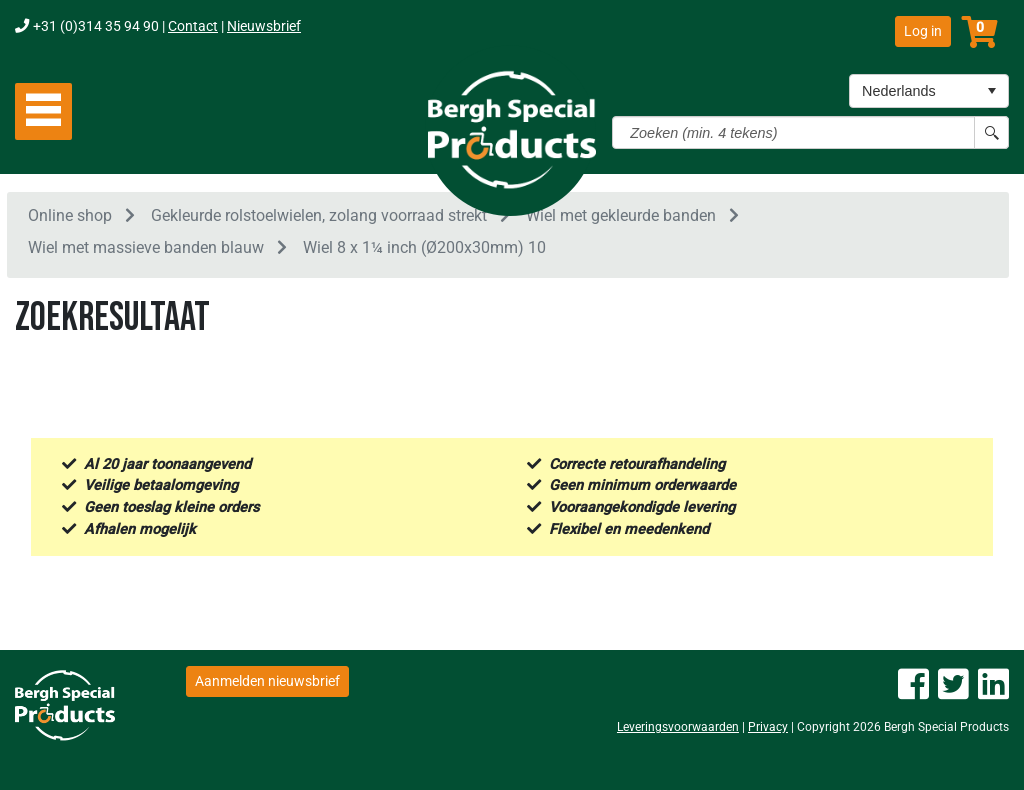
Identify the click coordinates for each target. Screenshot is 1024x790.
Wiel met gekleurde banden (621, 218)
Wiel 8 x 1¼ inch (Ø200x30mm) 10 (424, 251)
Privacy (768, 727)
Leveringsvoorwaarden (678, 727)
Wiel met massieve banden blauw (146, 251)
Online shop (70, 218)
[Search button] (991, 132)
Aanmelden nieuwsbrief (267, 681)
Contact (193, 26)
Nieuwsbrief (264, 26)
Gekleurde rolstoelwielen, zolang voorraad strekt (319, 218)
